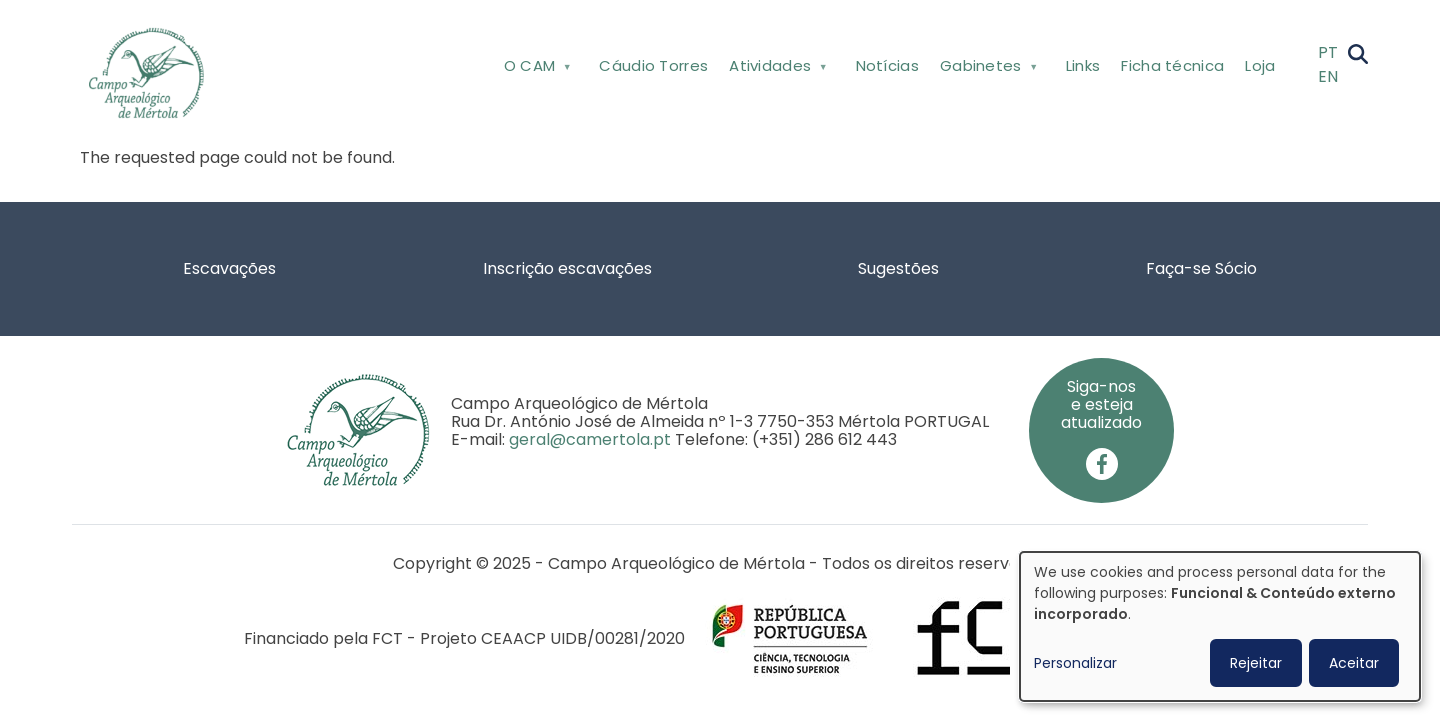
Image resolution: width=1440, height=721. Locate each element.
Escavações (229, 268)
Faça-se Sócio (1201, 268)
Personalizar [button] (1075, 663)
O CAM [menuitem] (535, 69)
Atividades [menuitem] (776, 69)
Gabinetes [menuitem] (986, 69)
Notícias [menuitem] (887, 65)
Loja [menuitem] (1260, 65)
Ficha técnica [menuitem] (1172, 65)
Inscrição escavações (567, 268)
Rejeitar (1256, 663)
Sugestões (898, 268)
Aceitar (1354, 663)
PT (1328, 52)
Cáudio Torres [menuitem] (653, 65)
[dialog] (1220, 626)
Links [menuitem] (1083, 65)
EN (1328, 76)
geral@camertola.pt (590, 439)
